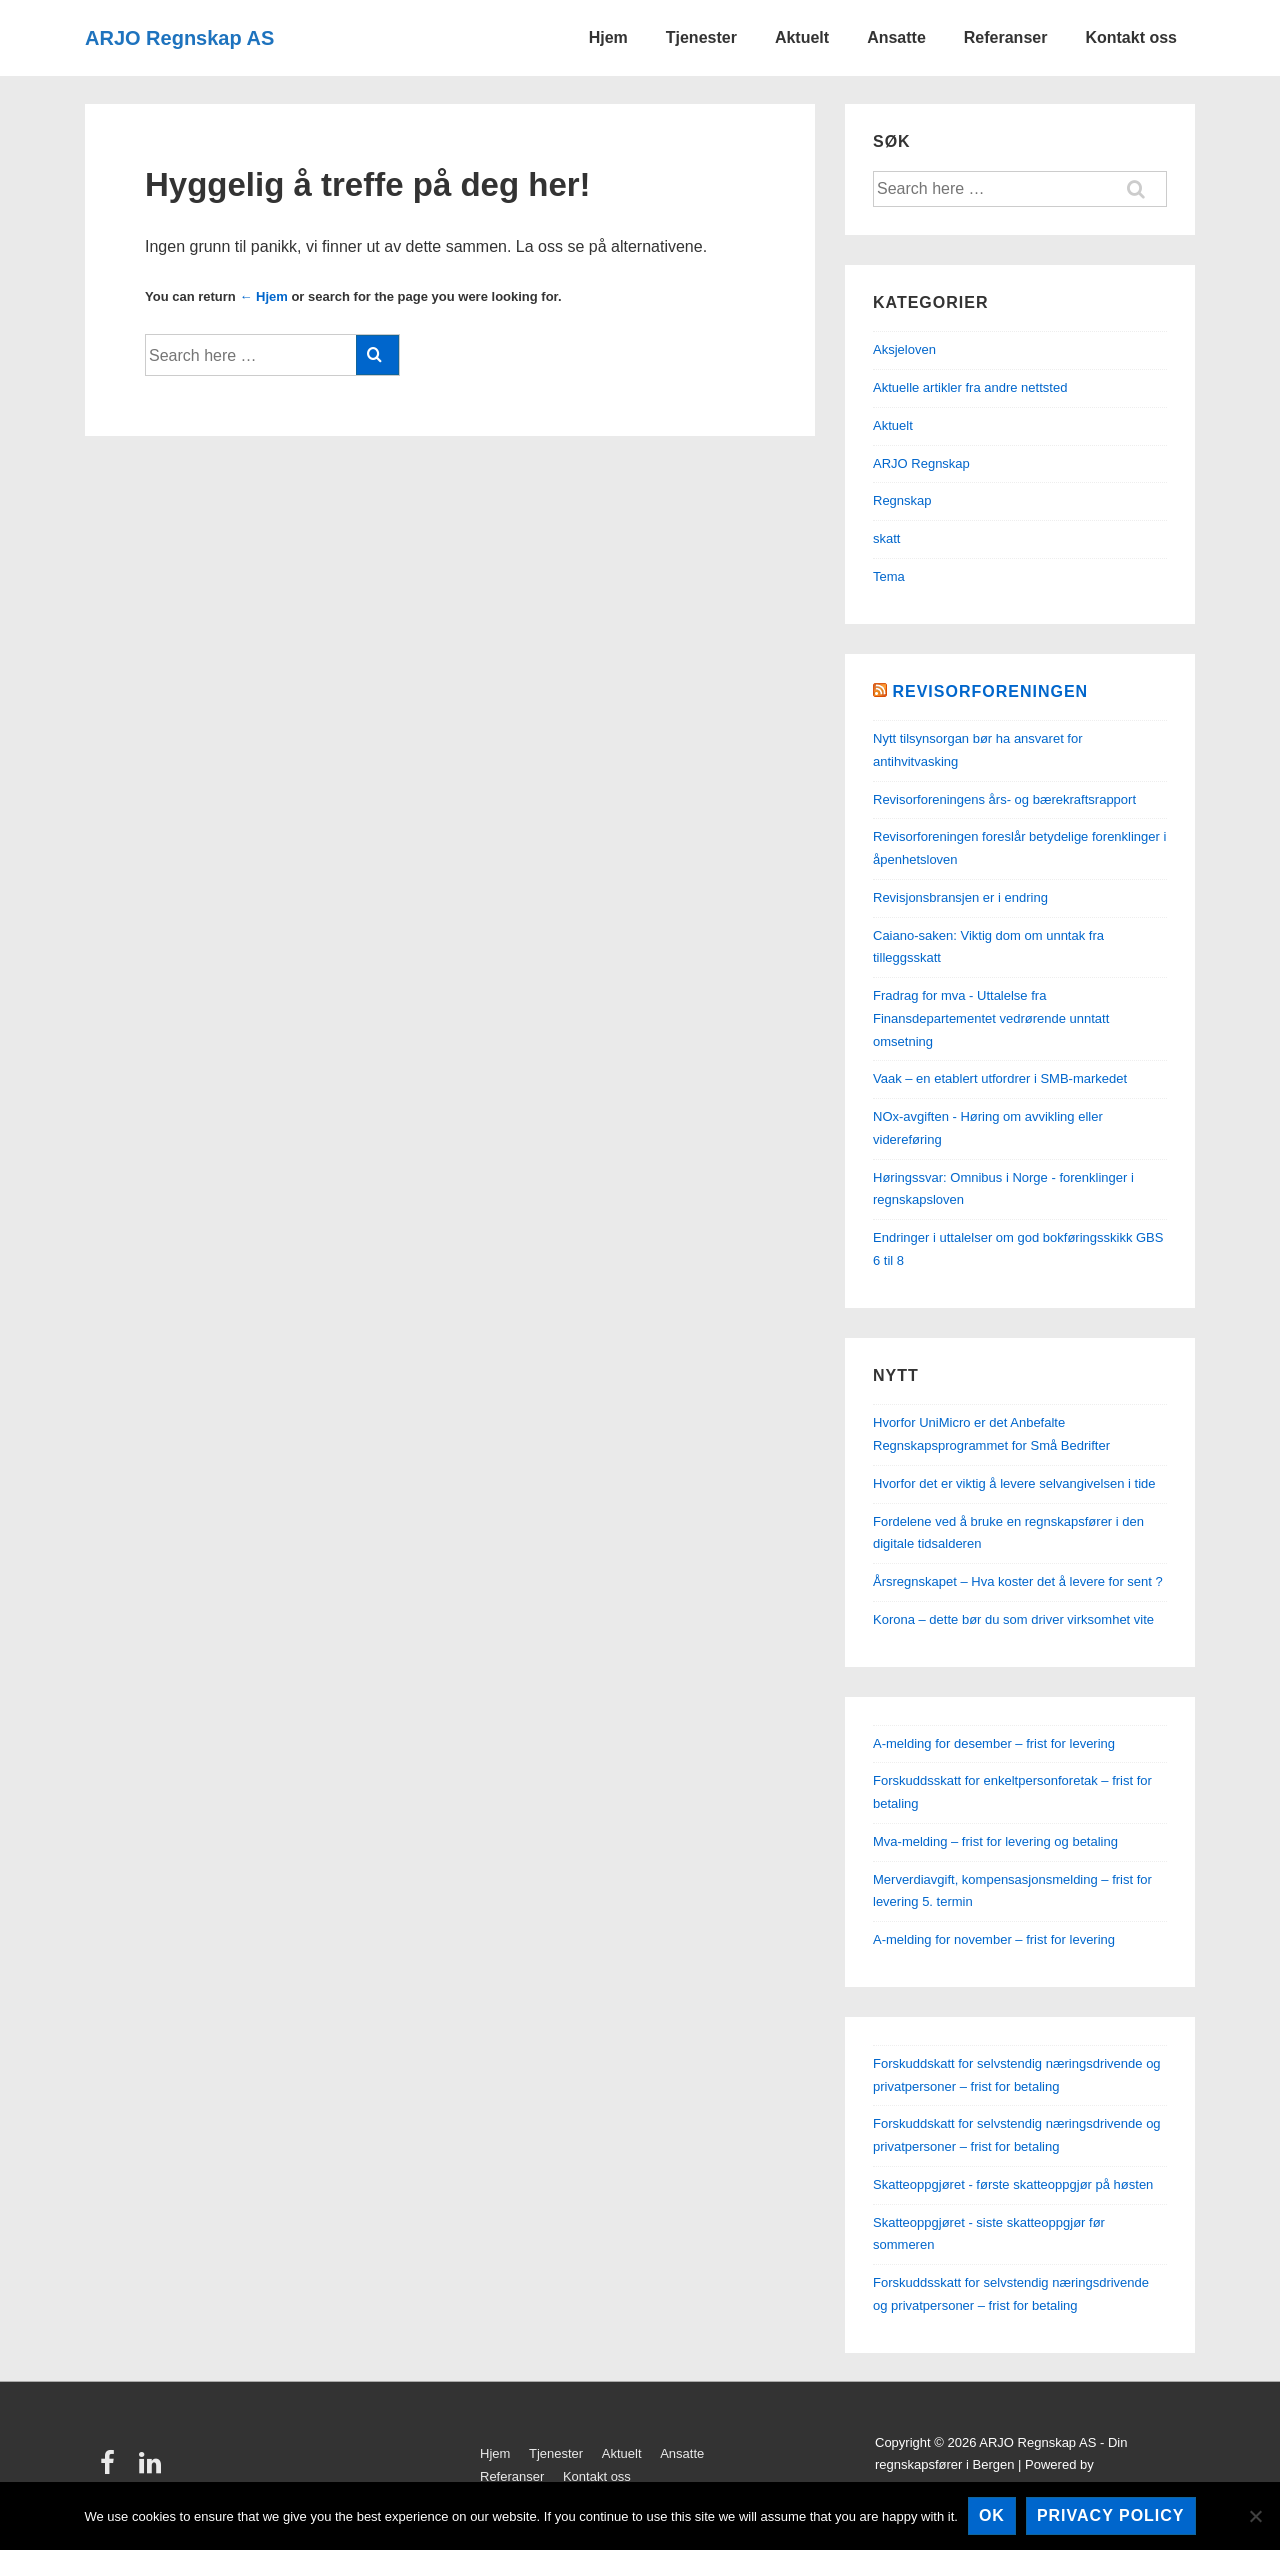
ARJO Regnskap (921, 463)
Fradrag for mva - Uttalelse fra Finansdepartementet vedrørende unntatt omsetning (991, 1018)
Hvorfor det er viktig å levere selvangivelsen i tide (1014, 1483)
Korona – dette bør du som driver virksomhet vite (1013, 1619)
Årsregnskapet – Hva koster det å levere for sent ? (1018, 1581)
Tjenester (701, 37)
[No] (1255, 2516)
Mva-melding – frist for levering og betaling (995, 1841)
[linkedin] (152, 2469)
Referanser (1006, 37)
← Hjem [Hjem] (263, 296)
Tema (889, 576)
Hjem (608, 37)
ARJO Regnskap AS (179, 38)
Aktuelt (802, 37)
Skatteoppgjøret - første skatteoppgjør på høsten (1013, 2184)
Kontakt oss (1131, 37)
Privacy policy (1111, 2515)
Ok (992, 2515)
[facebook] (112, 2469)
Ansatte (896, 37)
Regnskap (902, 500)
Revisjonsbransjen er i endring (960, 897)
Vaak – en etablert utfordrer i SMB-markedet (1000, 1078)
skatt (886, 538)
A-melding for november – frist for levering (994, 1939)
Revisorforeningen (990, 691)
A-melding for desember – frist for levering (994, 1743)
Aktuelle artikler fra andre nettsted (970, 387)
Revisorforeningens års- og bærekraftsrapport (1004, 799)
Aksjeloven (904, 349)
